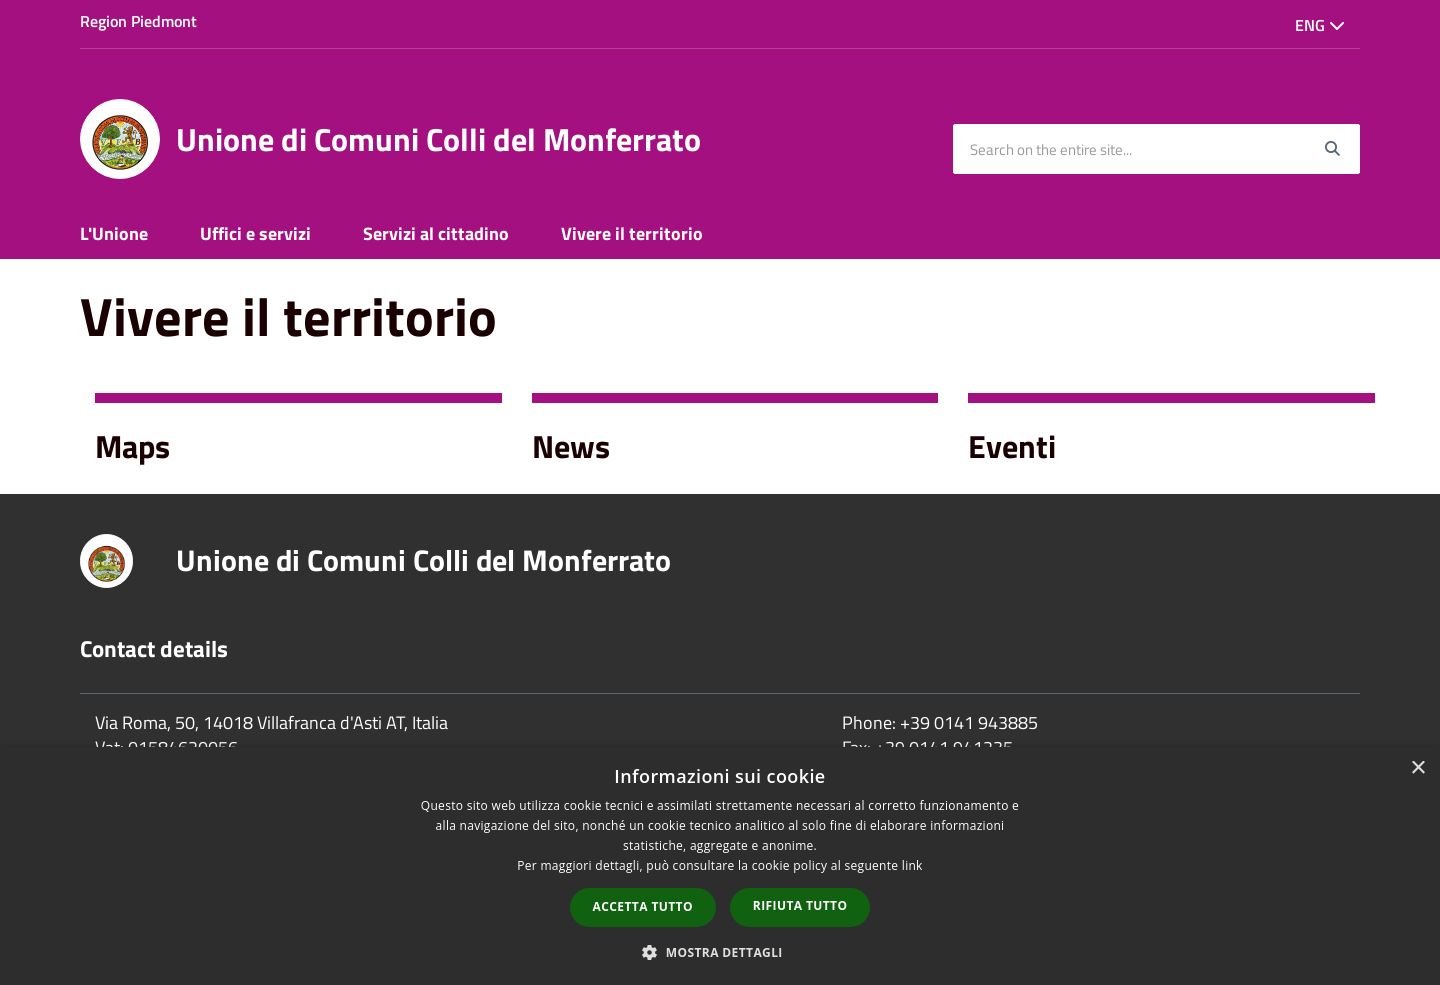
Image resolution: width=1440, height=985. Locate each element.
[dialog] (720, 866)
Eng (1320, 25)
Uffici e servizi (255, 233)
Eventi (1012, 446)
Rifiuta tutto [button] (800, 905)
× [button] (1417, 768)
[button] (720, 951)
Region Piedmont (138, 21)
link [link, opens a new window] (912, 865)
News (571, 446)
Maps (132, 446)
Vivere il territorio (632, 233)
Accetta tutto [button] (643, 906)
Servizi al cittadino (436, 233)
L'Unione (114, 233)
